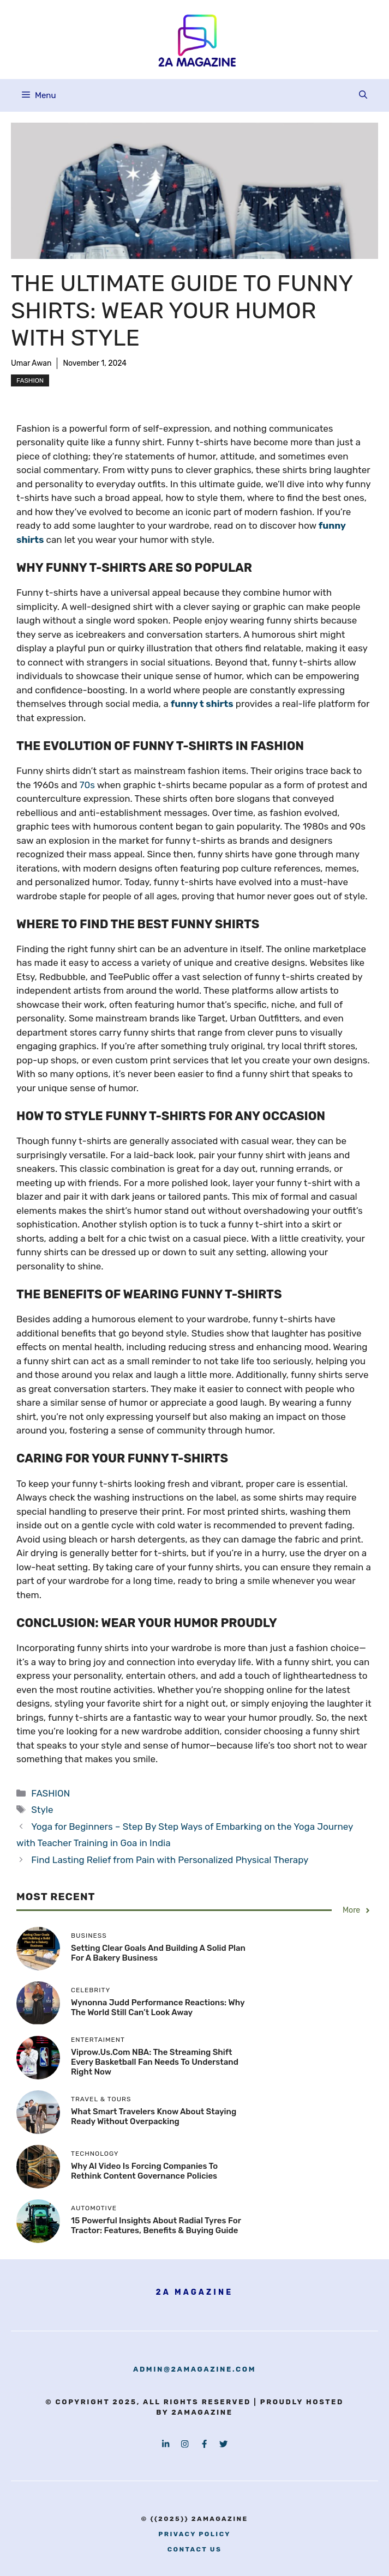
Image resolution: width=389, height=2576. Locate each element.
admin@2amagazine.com (194, 2369)
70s (87, 784)
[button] (363, 95)
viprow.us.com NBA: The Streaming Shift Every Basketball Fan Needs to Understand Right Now (154, 2062)
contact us (194, 2549)
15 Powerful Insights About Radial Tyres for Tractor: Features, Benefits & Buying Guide (156, 2225)
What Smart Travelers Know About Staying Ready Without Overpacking (153, 2116)
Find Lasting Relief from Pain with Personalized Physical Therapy (169, 1859)
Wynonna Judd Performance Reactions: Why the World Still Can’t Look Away (157, 2007)
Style (42, 1809)
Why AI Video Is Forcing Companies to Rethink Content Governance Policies (144, 2171)
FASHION (30, 380)
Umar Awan (31, 363)
